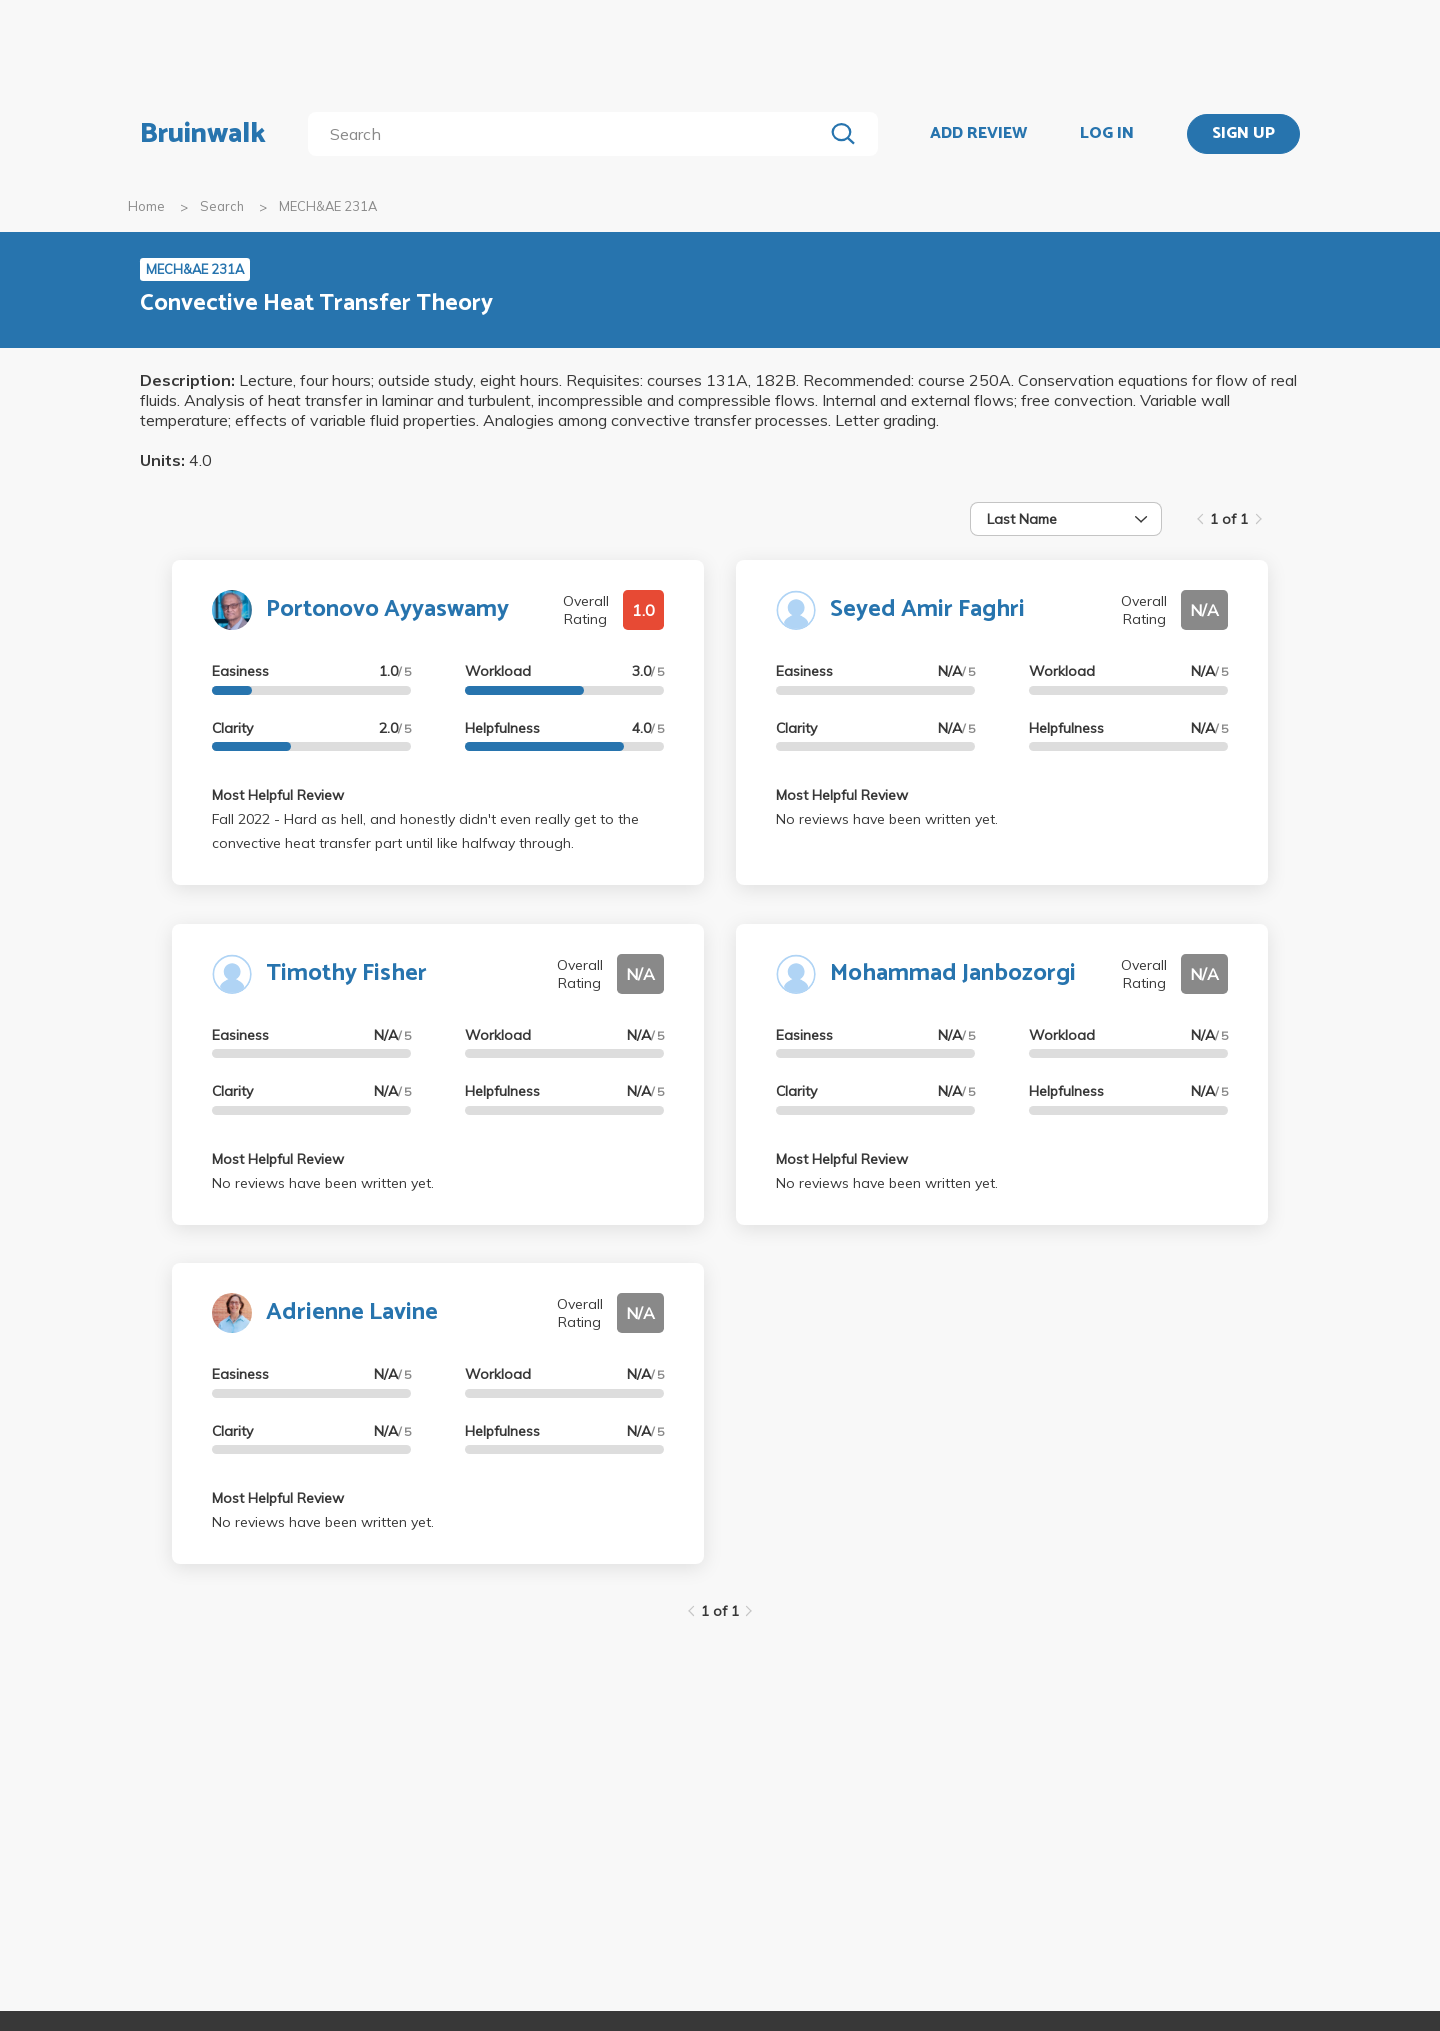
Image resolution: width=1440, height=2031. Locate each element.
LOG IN (1107, 134)
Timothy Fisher (346, 973)
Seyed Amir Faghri (927, 609)
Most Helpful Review (278, 795)
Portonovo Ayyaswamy (387, 609)
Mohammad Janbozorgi (953, 973)
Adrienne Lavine (352, 1312)
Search (222, 206)
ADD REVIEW (978, 134)
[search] (569, 134)
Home (146, 206)
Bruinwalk (203, 134)
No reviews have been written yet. (887, 819)
